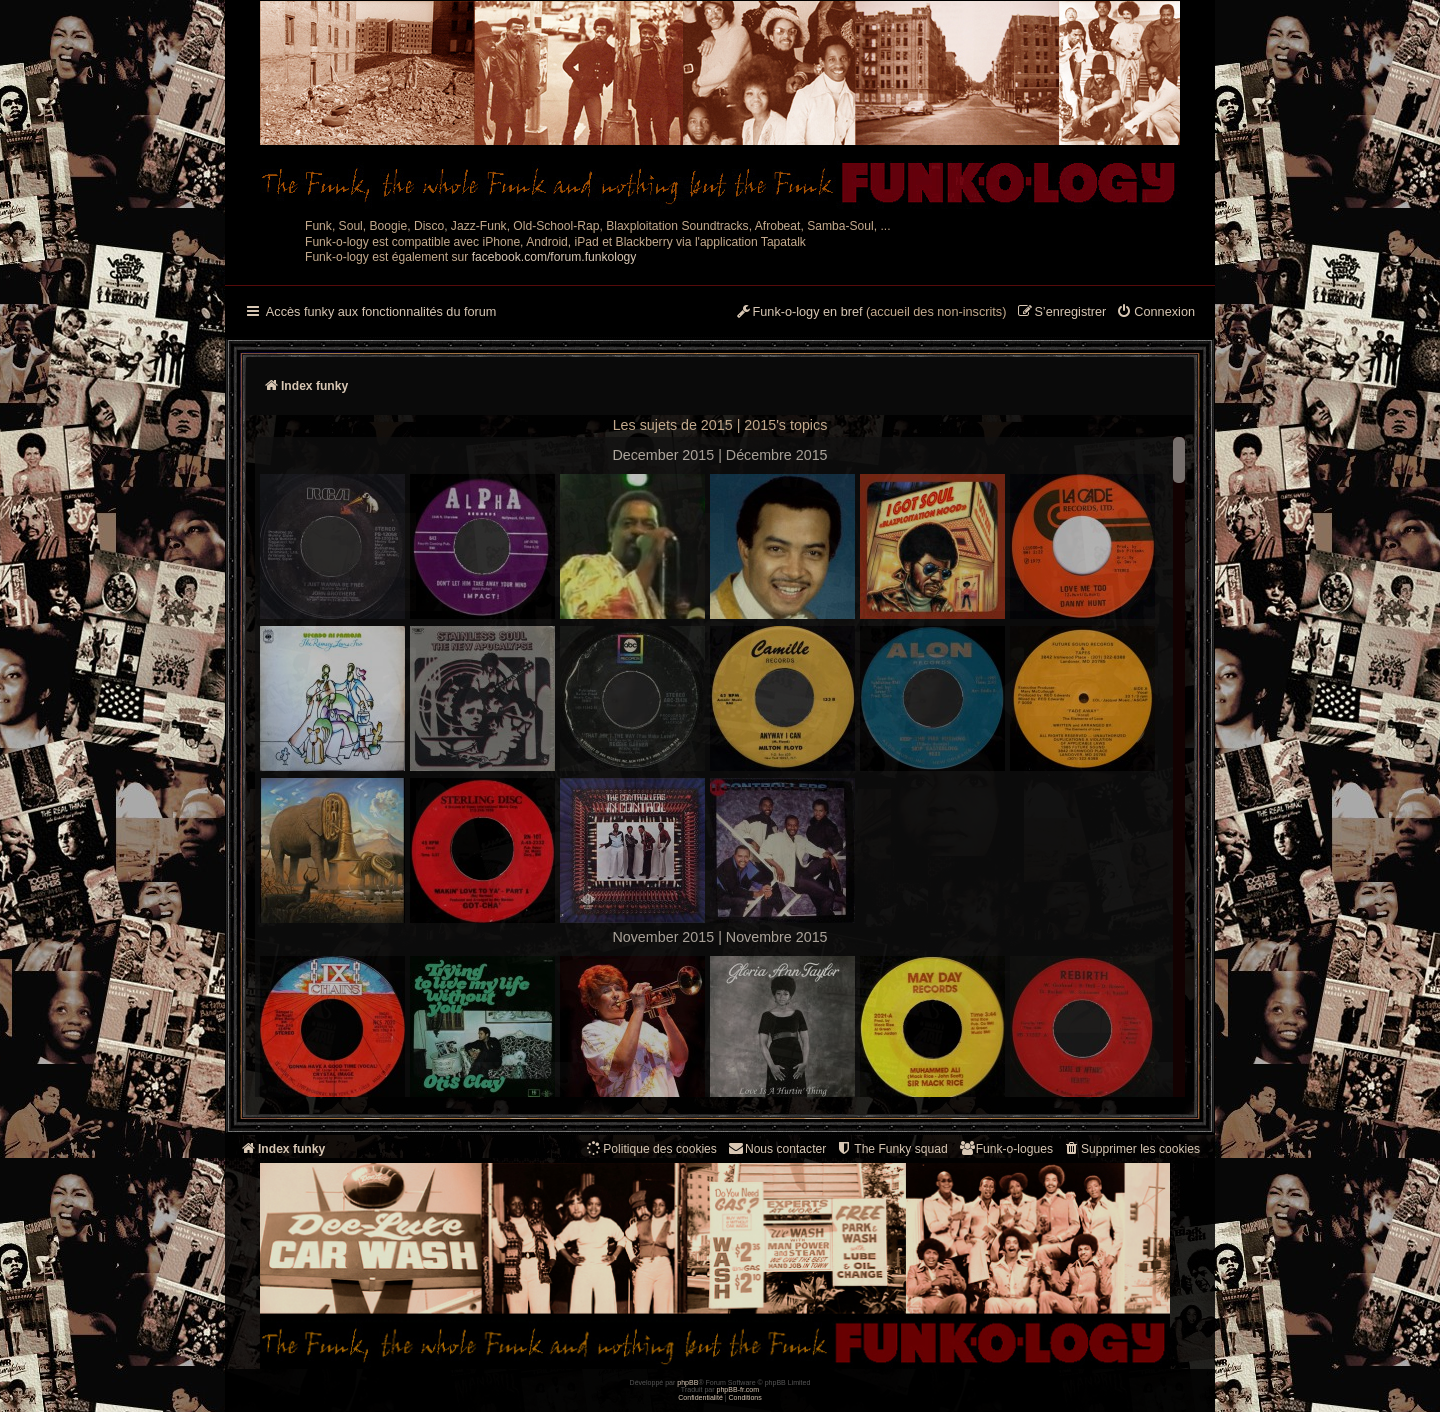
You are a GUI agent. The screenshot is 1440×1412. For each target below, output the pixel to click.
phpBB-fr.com (738, 1389)
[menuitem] (1155, 313)
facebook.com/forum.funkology (554, 257)
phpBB (687, 1382)
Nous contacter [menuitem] (776, 1148)
